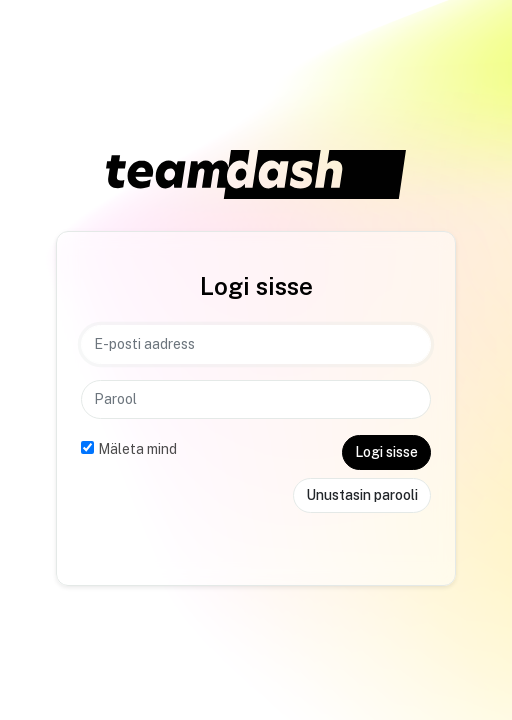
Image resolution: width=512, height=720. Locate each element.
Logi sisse (386, 452)
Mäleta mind (137, 449)
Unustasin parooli (362, 495)
